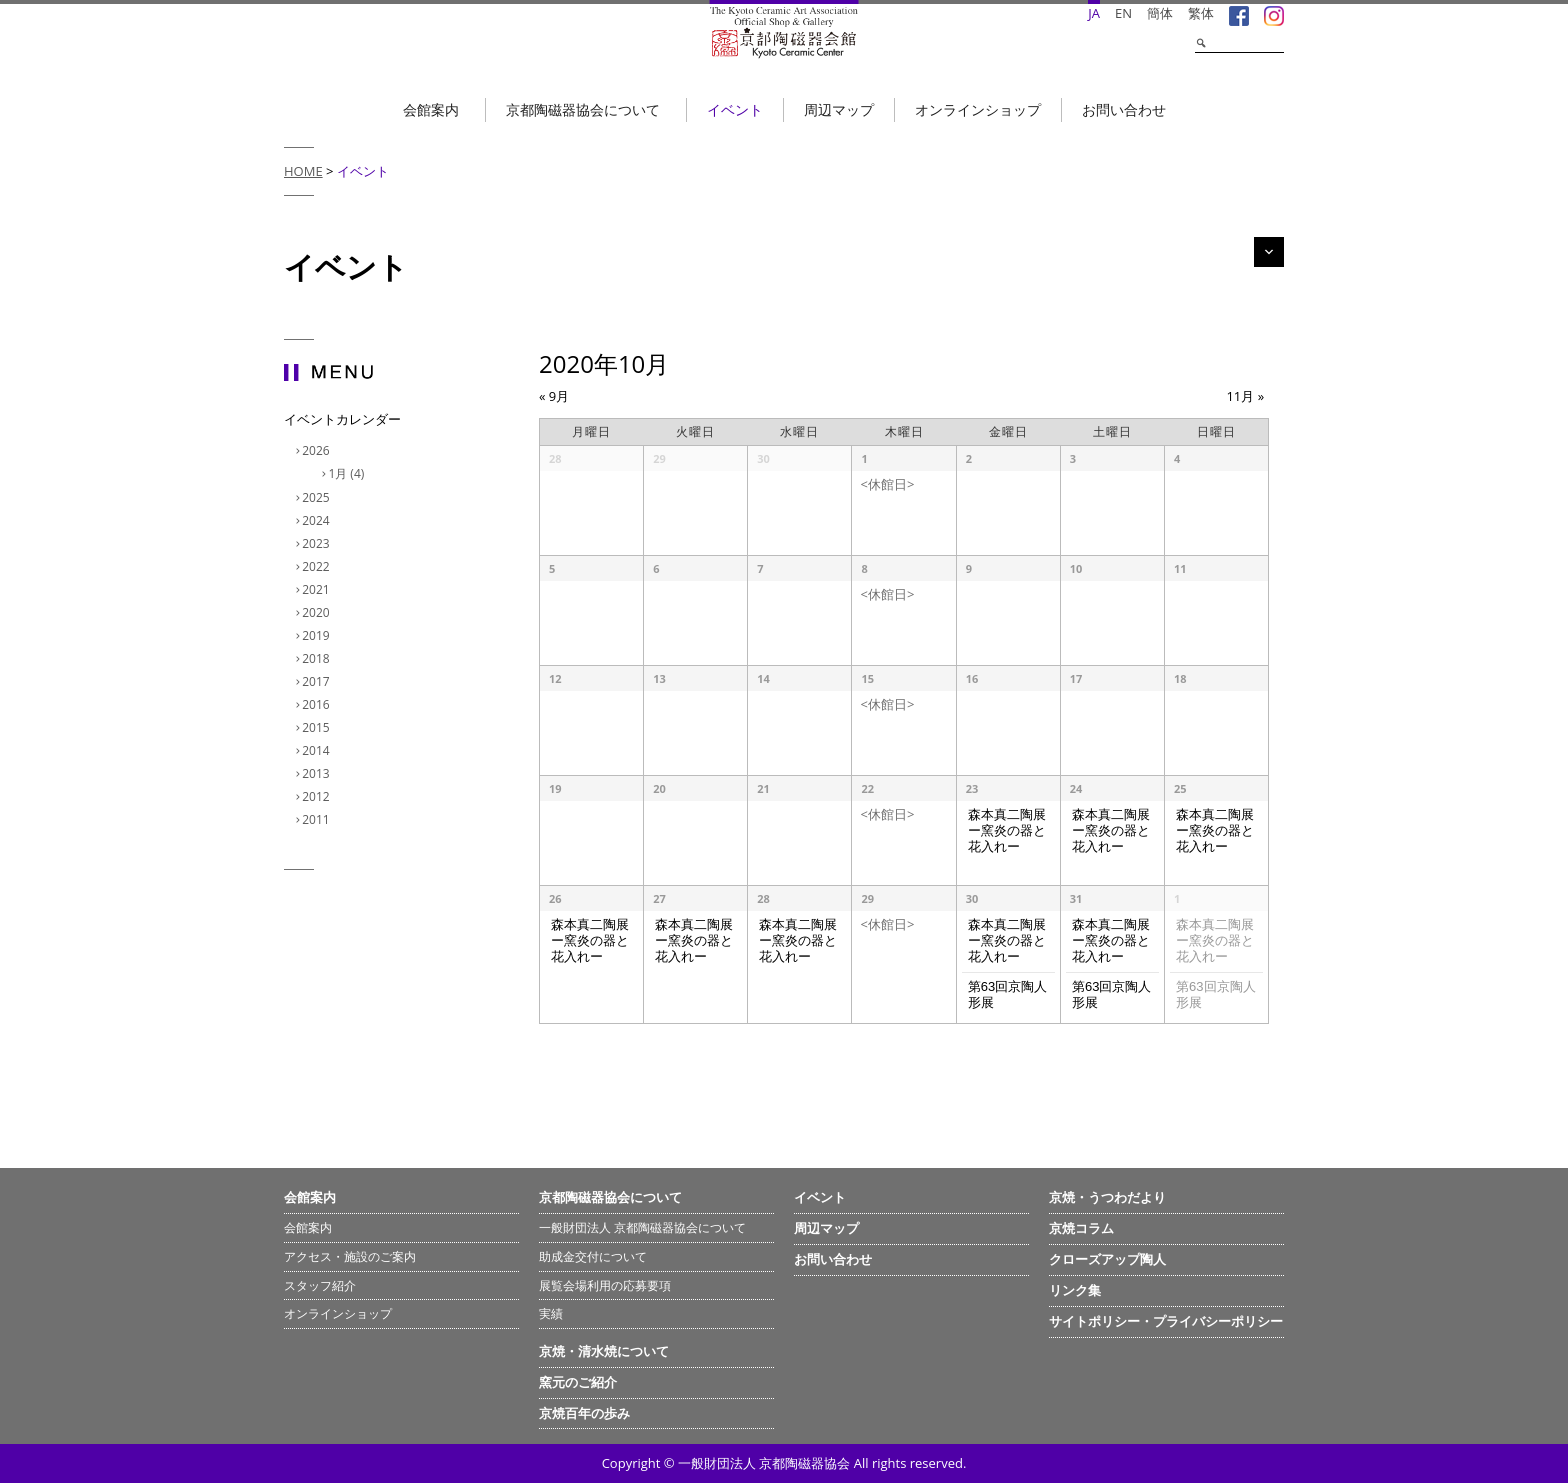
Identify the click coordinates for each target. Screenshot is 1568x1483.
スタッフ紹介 (320, 1285)
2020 (318, 612)
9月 (554, 396)
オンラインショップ (978, 109)
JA (1094, 13)
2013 (318, 773)
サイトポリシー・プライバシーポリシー (1166, 1321)
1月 (348, 473)
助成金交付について (593, 1256)
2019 (318, 635)
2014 (318, 750)
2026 (318, 450)
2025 (318, 497)
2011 (318, 819)
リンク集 (1075, 1290)
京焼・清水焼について (604, 1351)
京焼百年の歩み (584, 1413)
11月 (1245, 396)
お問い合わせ (1124, 109)
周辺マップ (839, 109)
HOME (303, 171)
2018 (318, 658)
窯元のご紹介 (578, 1382)
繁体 (1201, 13)
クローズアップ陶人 (1107, 1259)
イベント (735, 109)
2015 (318, 727)
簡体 (1160, 13)
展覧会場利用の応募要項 (605, 1285)
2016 (318, 704)
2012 (318, 796)
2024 (318, 520)
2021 (318, 589)
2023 (318, 543)
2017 (318, 681)
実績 (551, 1313)
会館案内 (431, 109)
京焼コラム (1081, 1228)
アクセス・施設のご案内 (350, 1256)
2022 (318, 566)
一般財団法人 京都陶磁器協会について (642, 1227)
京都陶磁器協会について (583, 109)
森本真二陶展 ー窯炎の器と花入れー (1007, 831)
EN (1123, 13)
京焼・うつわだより (1107, 1197)
